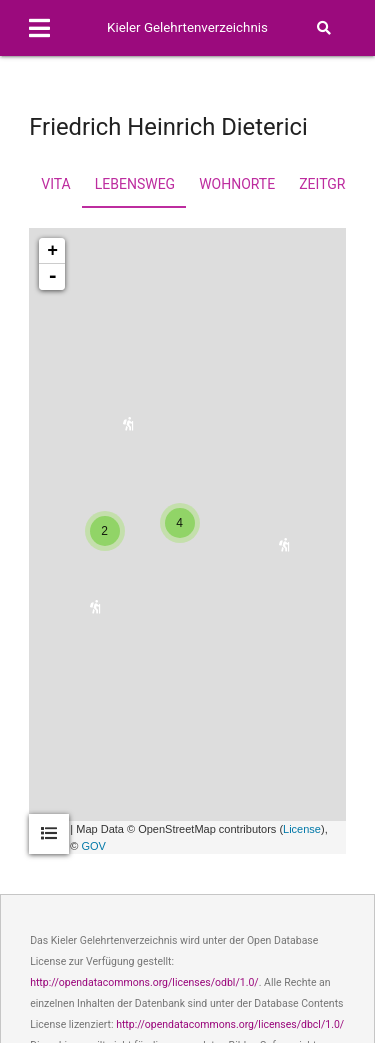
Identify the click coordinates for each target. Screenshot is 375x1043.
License (302, 829)
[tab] (49, 834)
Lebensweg (135, 184)
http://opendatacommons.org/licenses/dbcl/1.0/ (230, 1024)
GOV (93, 846)
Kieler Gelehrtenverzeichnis (187, 27)
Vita (55, 184)
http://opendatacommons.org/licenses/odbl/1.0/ (144, 982)
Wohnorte (237, 184)
